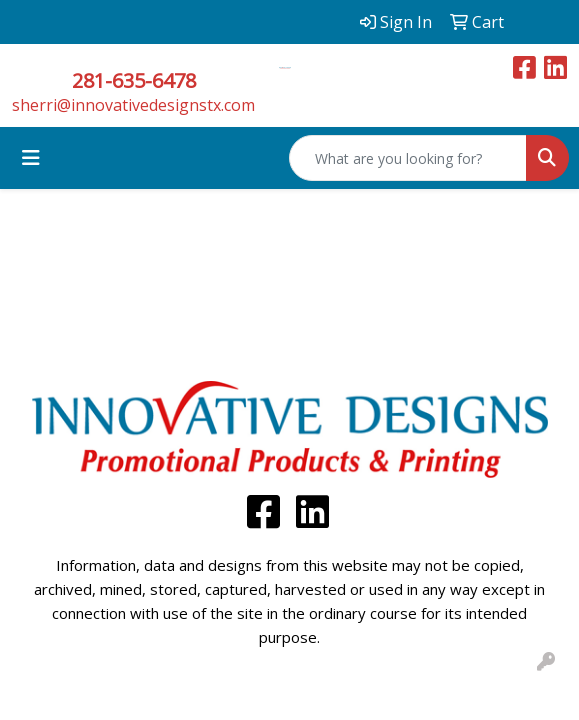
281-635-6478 (134, 80)
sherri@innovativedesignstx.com (133, 105)
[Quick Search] (408, 158)
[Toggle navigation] (31, 158)
